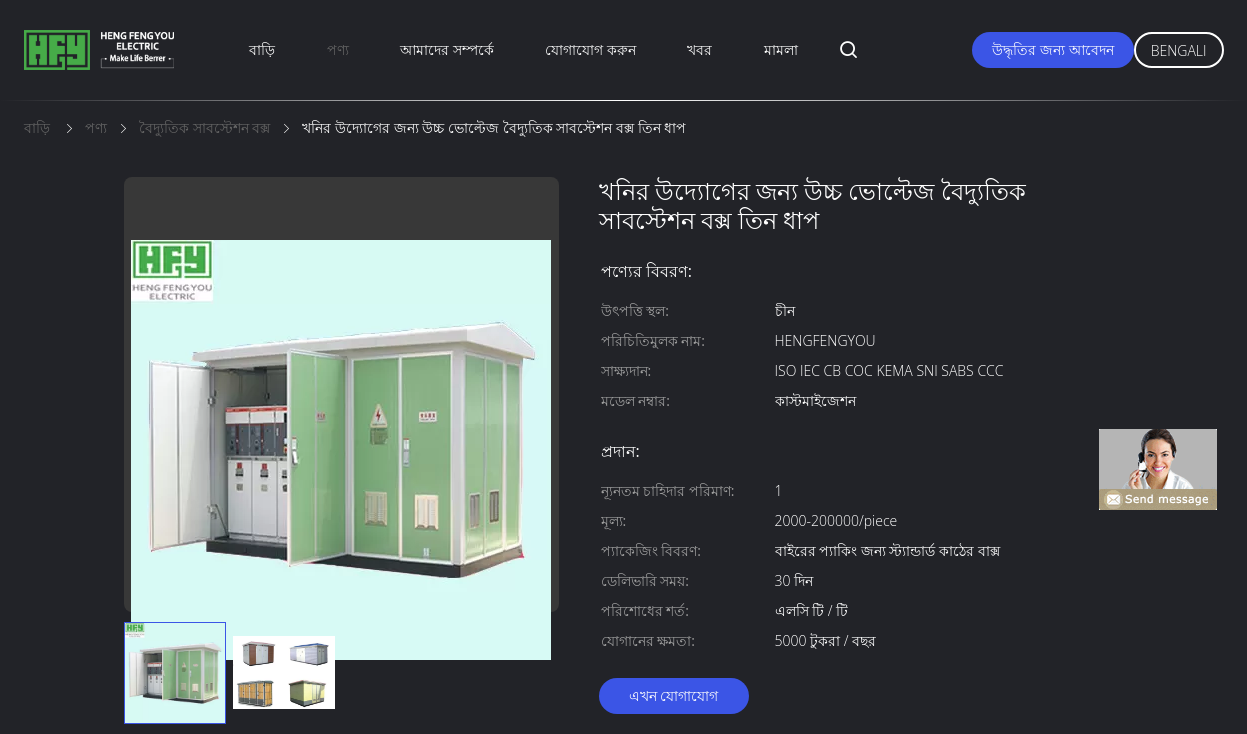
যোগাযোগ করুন (590, 49)
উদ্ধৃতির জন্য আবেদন (1052, 49)
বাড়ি (262, 49)
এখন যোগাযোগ (674, 695)
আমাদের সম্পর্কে (447, 49)
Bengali (1179, 50)
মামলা (781, 49)
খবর (699, 49)
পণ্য (338, 49)
